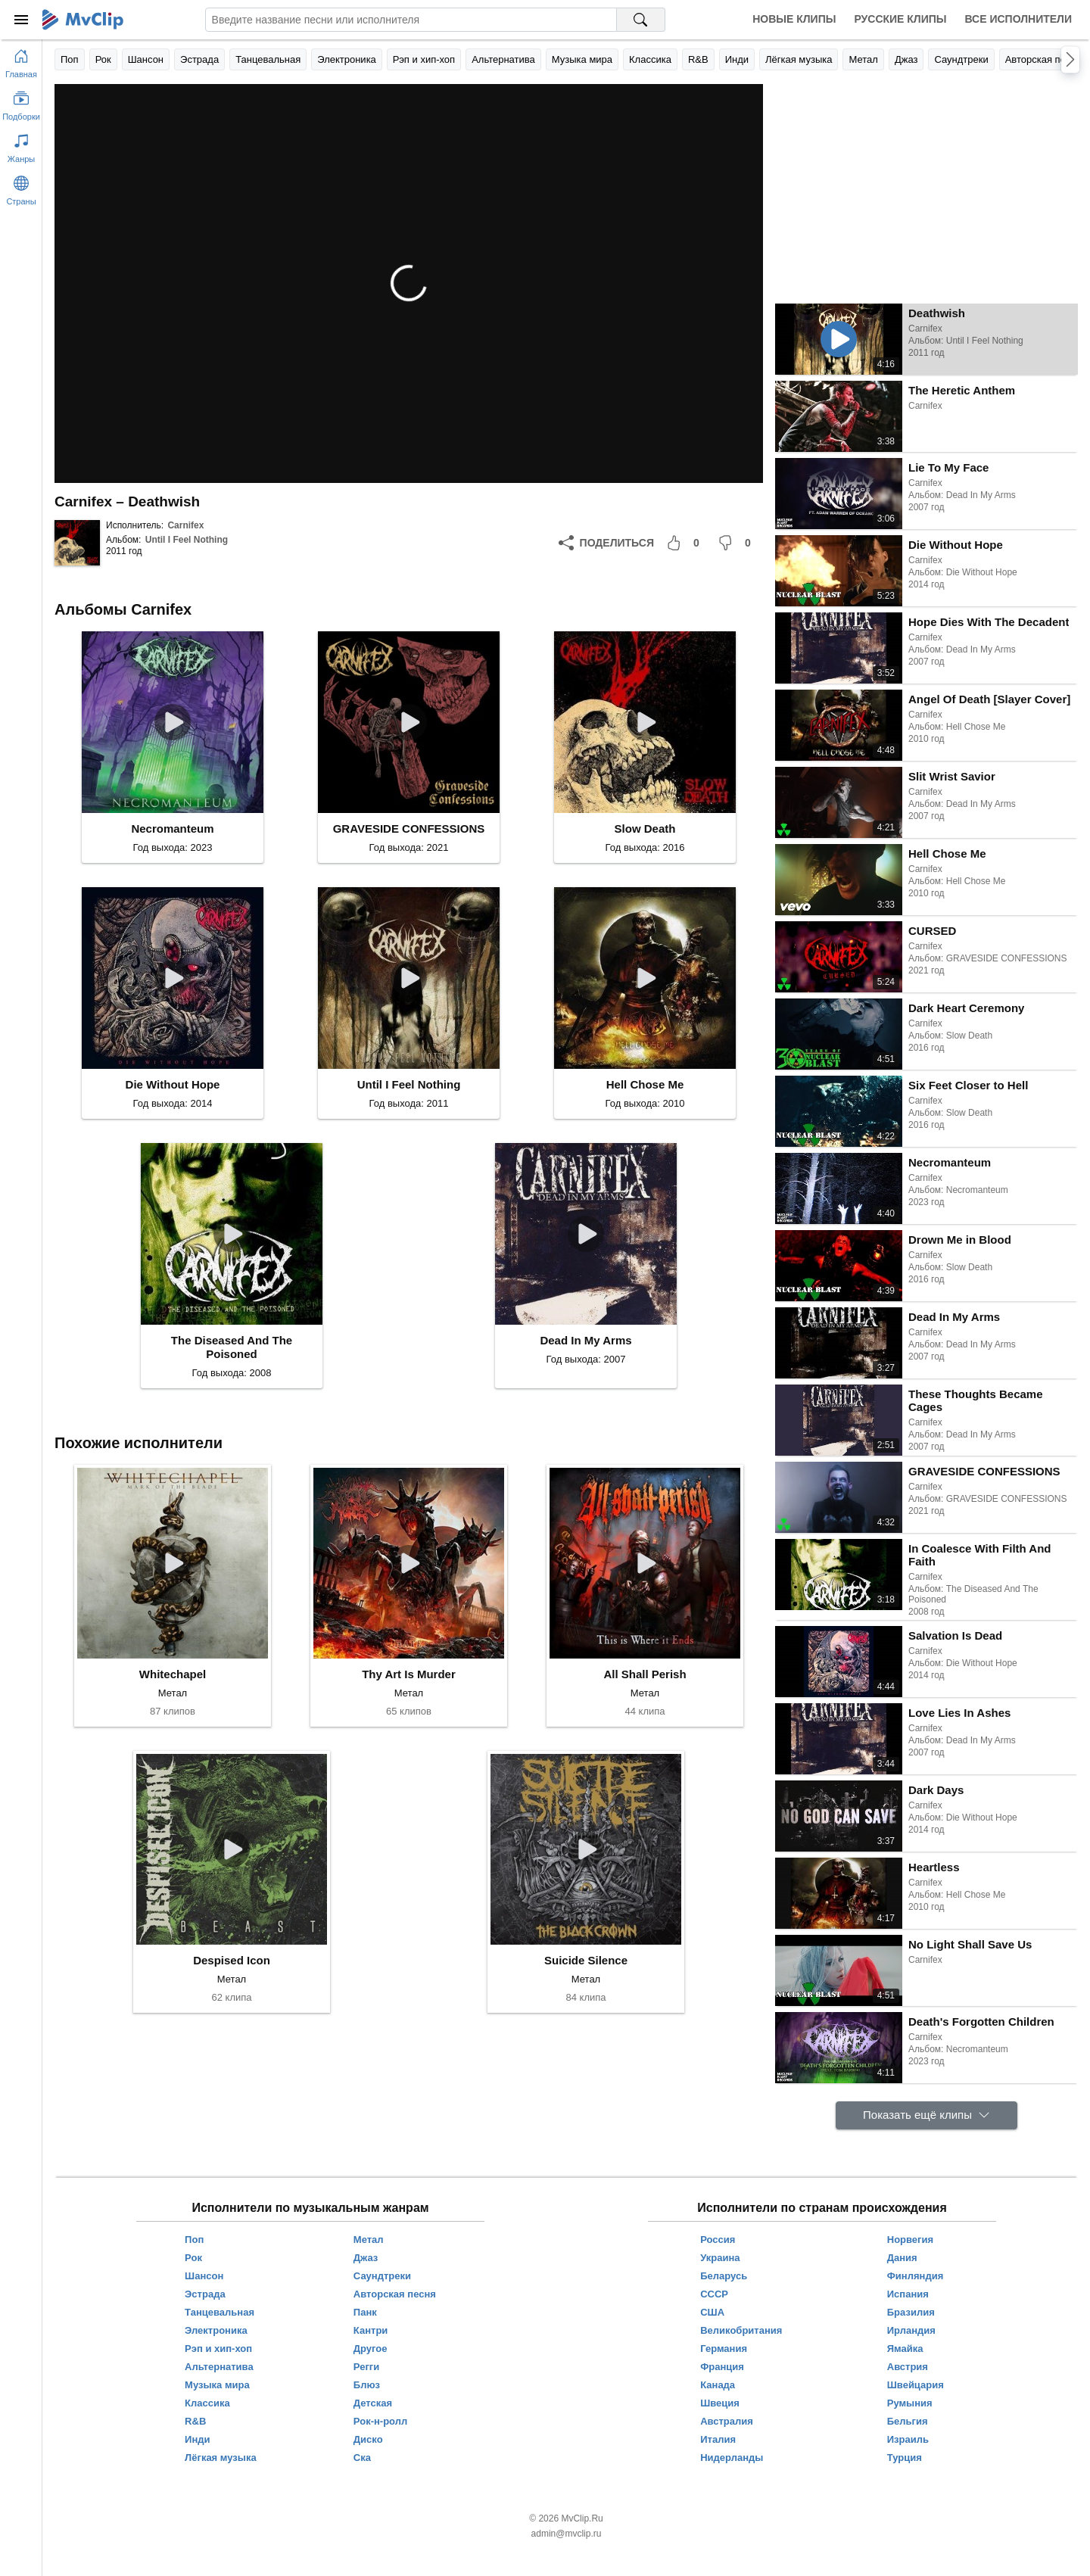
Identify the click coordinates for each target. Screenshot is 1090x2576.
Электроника (346, 59)
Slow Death (645, 828)
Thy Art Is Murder (409, 1674)
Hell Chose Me (645, 1084)
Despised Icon (231, 1960)
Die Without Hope (173, 1084)
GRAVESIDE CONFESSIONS (409, 828)
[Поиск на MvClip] (641, 20)
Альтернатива (503, 59)
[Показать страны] (21, 188)
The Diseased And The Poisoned (231, 1347)
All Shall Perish (644, 1674)
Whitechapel (172, 1674)
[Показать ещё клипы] (926, 2115)
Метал (863, 59)
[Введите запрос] (411, 20)
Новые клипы (794, 19)
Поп (70, 59)
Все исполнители (1018, 19)
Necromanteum (172, 828)
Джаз (906, 59)
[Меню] (21, 20)
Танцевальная (268, 59)
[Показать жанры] (21, 145)
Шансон (146, 59)
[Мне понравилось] (686, 543)
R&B (698, 59)
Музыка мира (582, 59)
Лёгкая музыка (798, 59)
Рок (103, 59)
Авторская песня (1043, 59)
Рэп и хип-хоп (424, 59)
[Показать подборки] (21, 103)
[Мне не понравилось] (737, 543)
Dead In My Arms (585, 1340)
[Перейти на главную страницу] (21, 60)
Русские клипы (900, 19)
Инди (737, 59)
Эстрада (199, 59)
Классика (650, 59)
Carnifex (185, 525)
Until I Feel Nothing (186, 539)
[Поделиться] (606, 543)
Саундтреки (961, 59)
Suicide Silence (586, 1960)
